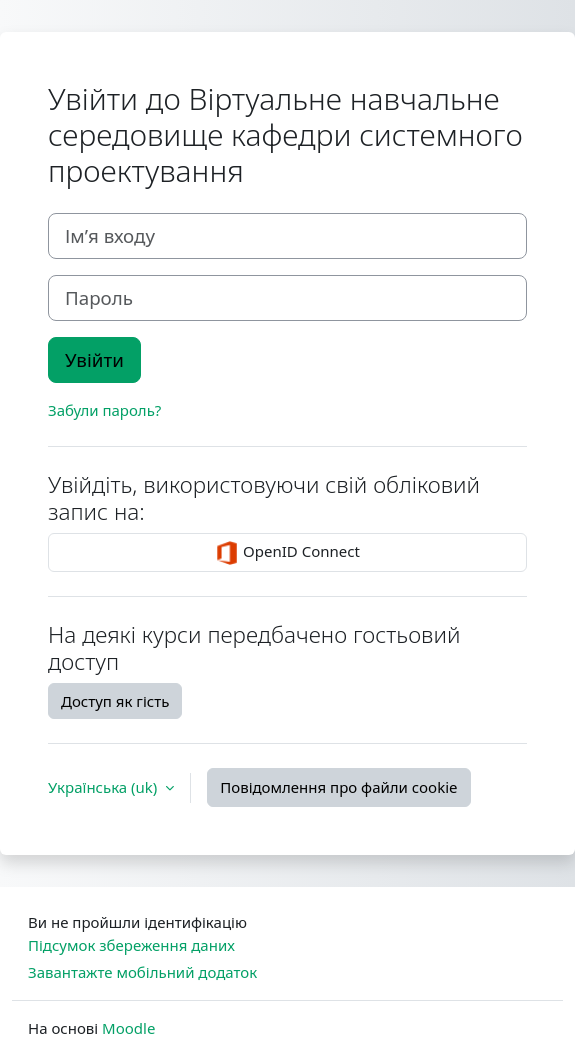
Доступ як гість (115, 701)
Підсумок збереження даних (131, 945)
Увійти (94, 359)
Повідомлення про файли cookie (338, 787)
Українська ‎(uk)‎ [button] (104, 787)
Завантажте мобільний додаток (142, 972)
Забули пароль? (104, 410)
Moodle (128, 1028)
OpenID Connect (287, 553)
